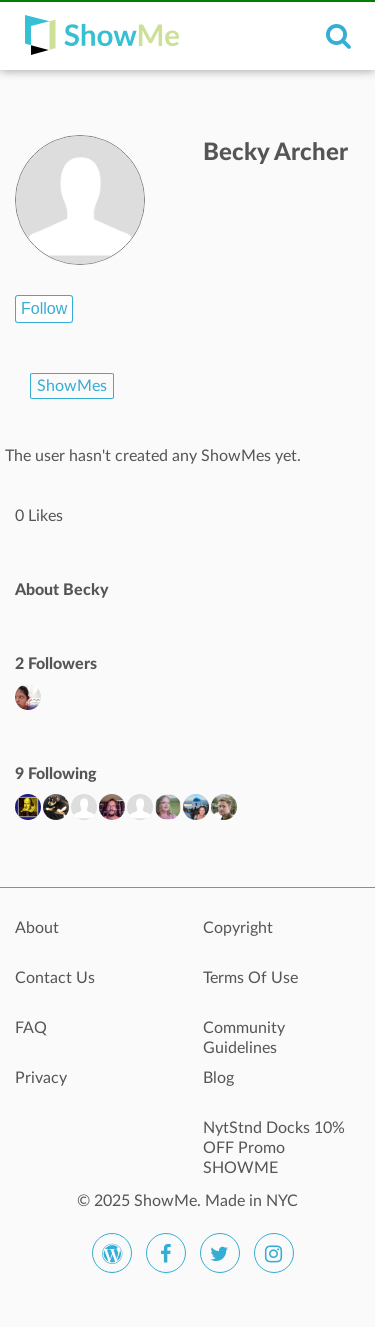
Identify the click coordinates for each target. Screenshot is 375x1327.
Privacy (41, 1078)
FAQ (31, 1028)
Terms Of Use (250, 978)
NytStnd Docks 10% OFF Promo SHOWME (274, 1139)
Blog (218, 1078)
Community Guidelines (244, 1038)
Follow (44, 308)
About (37, 928)
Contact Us (55, 978)
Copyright (238, 928)
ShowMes (72, 386)
